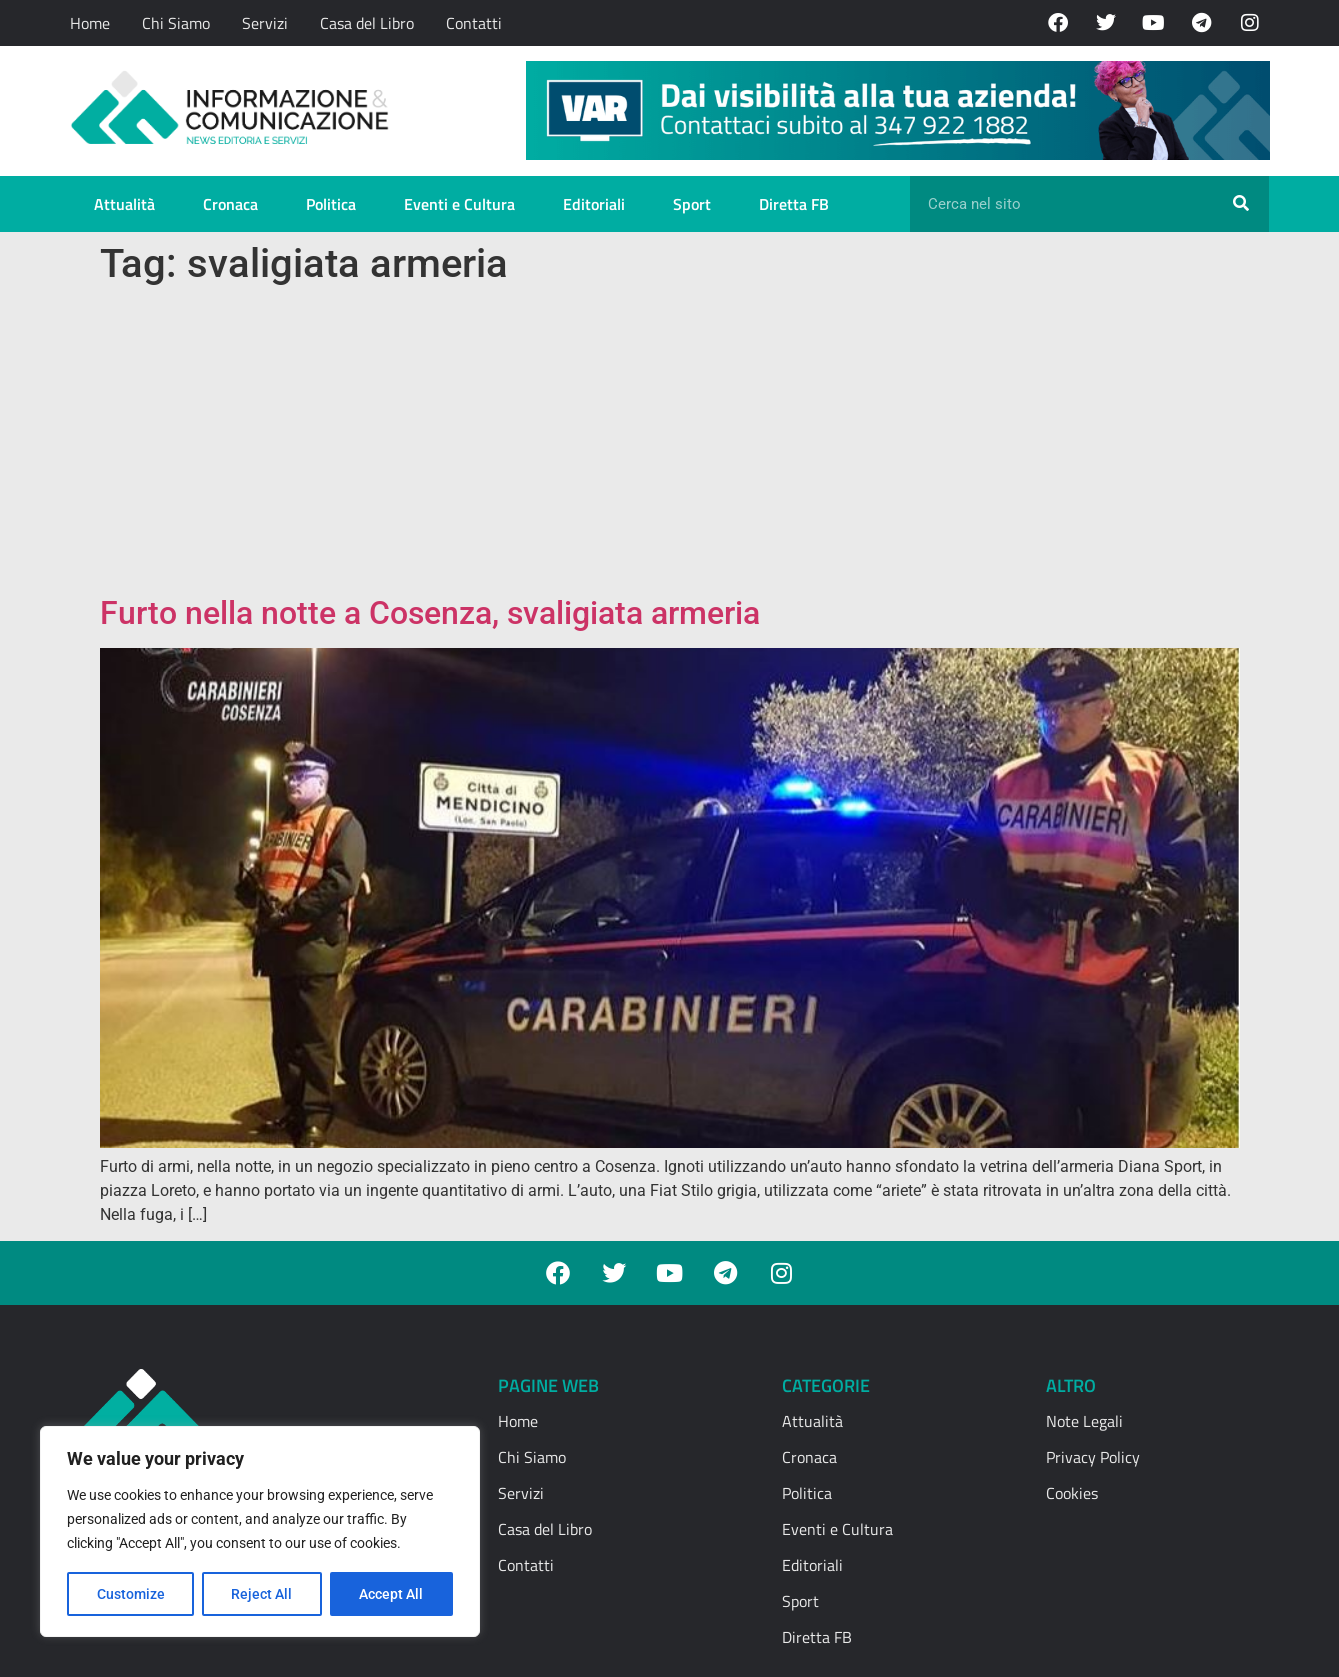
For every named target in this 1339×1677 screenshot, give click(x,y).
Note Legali (1084, 1421)
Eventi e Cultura (459, 204)
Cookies (1072, 1493)
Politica (331, 204)
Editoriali (594, 204)
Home (90, 23)
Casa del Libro (367, 23)
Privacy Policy (1093, 1457)
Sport (692, 204)
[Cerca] (1241, 204)
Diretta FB (794, 204)
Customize (131, 1594)
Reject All (262, 1594)
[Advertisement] (670, 444)
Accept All (392, 1594)
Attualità (124, 204)
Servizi (265, 23)
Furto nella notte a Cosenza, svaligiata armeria (430, 613)
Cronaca (230, 204)
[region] (260, 1532)
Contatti (474, 23)
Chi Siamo (176, 23)
